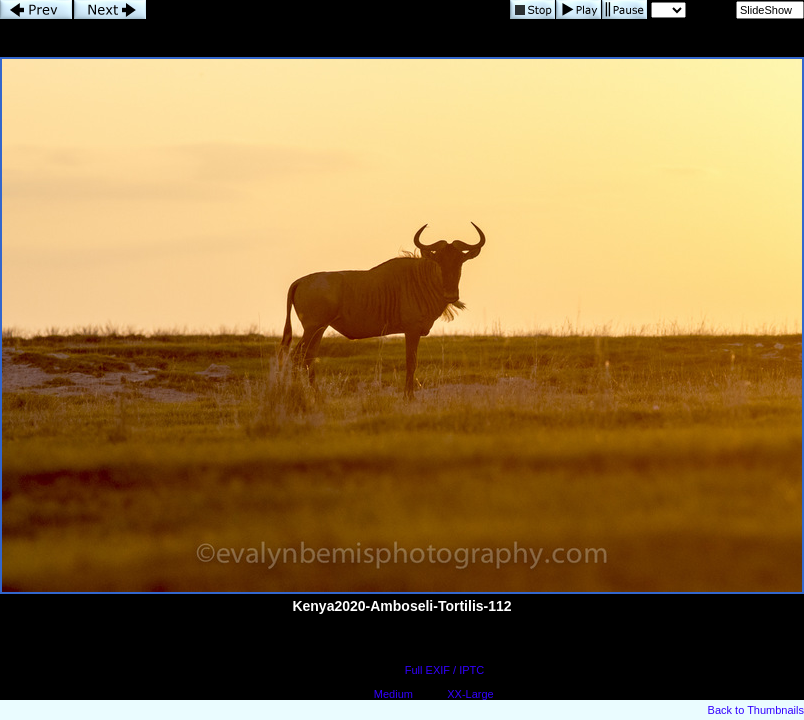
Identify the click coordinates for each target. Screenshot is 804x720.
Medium (393, 694)
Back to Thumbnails (756, 710)
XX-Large (470, 694)
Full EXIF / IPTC (444, 670)
